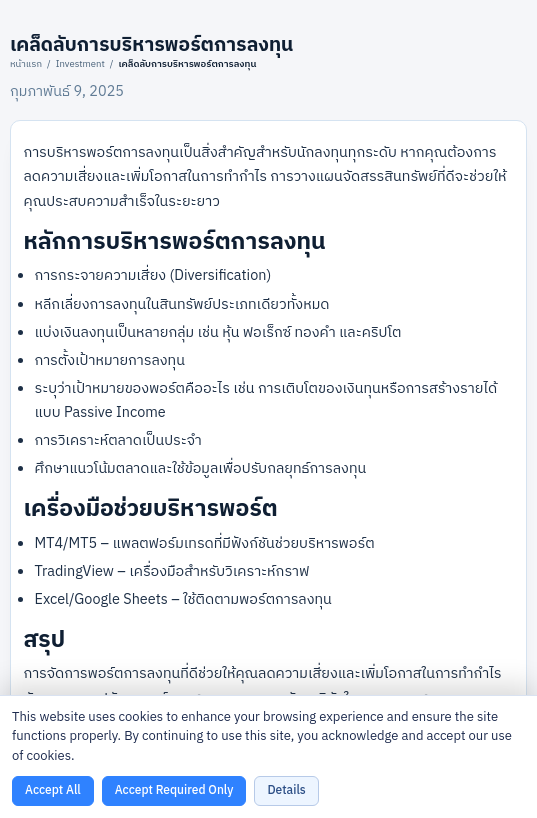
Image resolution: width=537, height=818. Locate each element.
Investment (80, 64)
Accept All (53, 790)
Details (286, 790)
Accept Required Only (174, 790)
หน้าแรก (26, 64)
